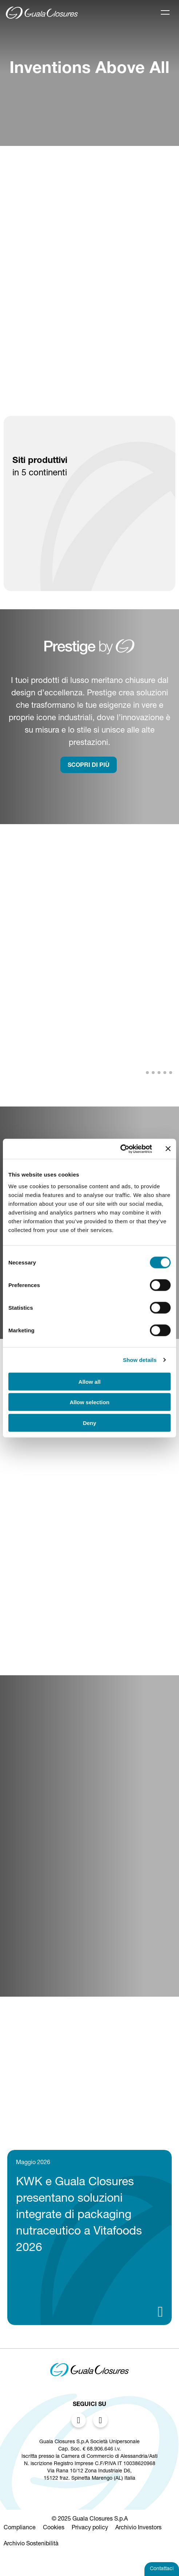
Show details (140, 1360)
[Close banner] (168, 1148)
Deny (89, 1423)
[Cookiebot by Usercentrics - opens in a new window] (120, 1149)
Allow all (90, 1381)
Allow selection (89, 1402)
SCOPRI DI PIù (89, 766)
